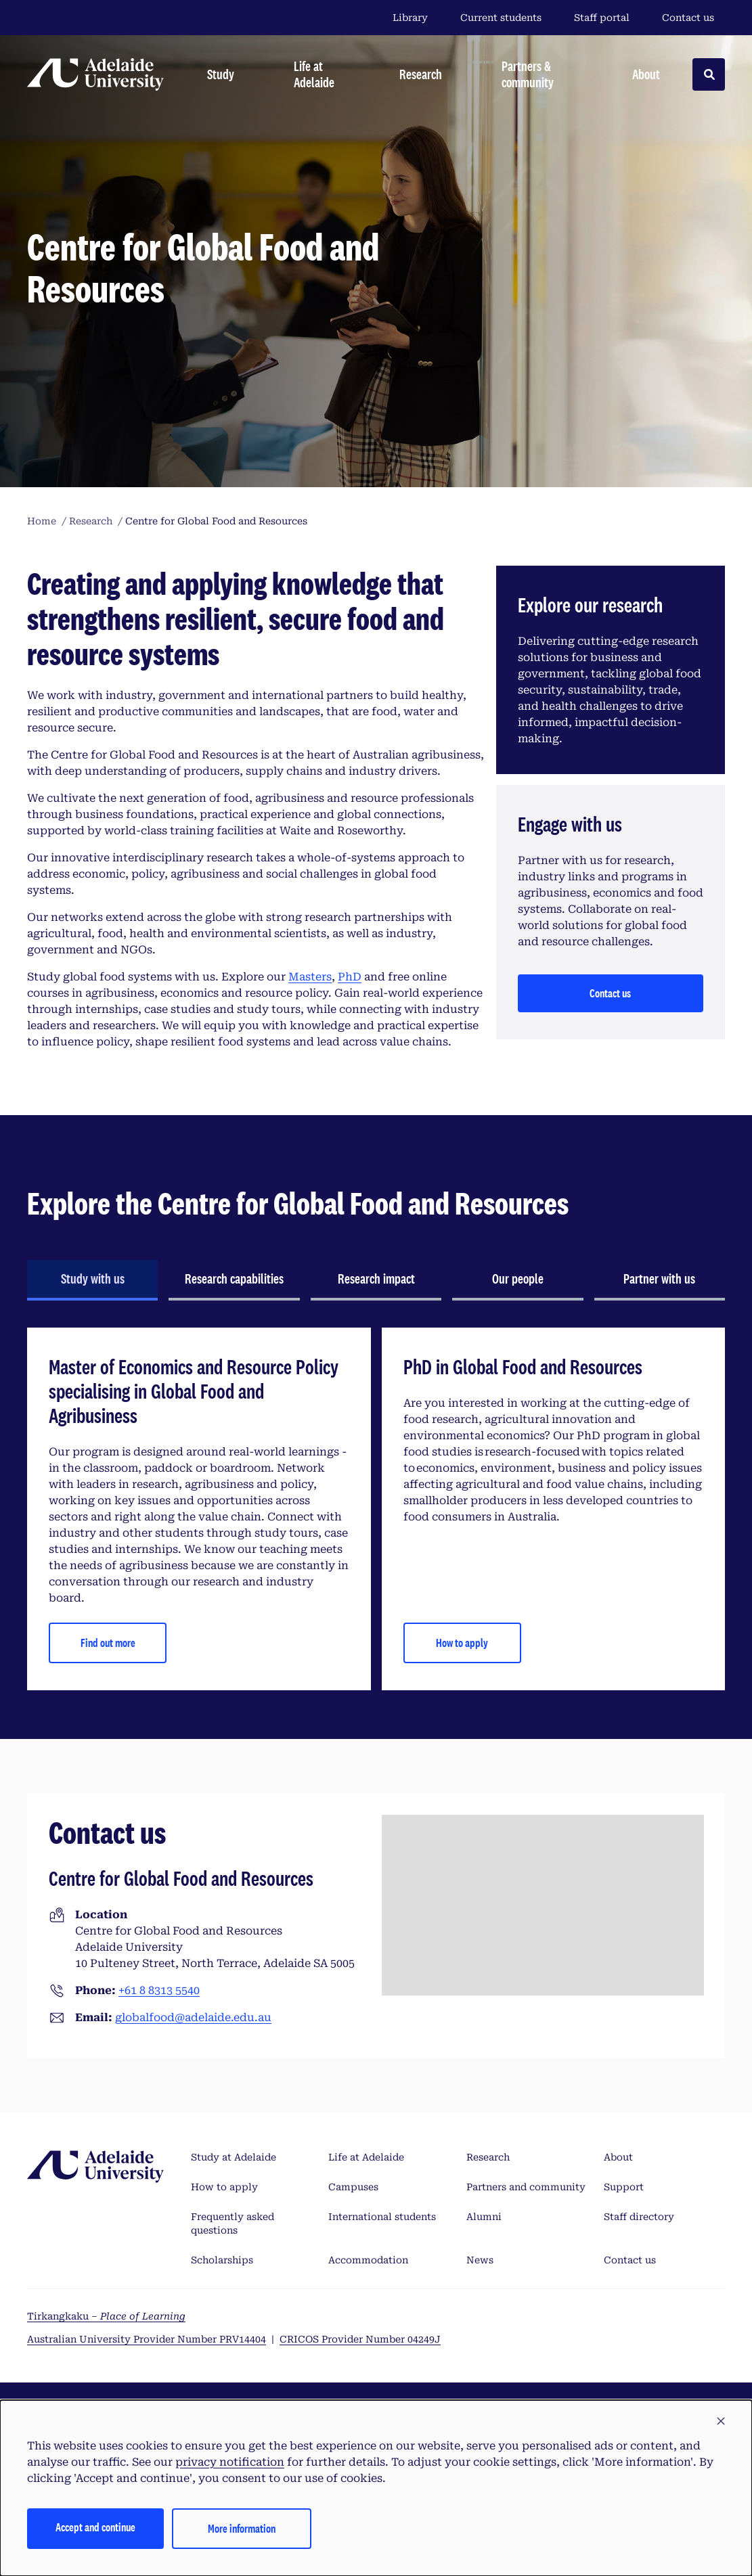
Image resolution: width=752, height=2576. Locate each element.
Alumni (484, 2216)
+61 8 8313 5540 (159, 1990)
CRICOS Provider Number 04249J (360, 2339)
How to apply (462, 1642)
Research (488, 2157)
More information (241, 2528)
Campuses (353, 2187)
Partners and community (525, 2187)
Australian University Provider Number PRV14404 (146, 2339)
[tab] (92, 1280)
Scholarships (222, 2260)
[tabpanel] (376, 1509)
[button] (721, 2422)
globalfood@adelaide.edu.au (193, 2017)
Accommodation (368, 2260)
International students (382, 2216)
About (618, 2157)
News (479, 2260)
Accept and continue (95, 2527)
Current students (500, 17)
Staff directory (639, 2216)
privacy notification (229, 2462)
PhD (349, 976)
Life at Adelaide (366, 2157)
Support (624, 2187)
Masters (310, 976)
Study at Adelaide (233, 2157)
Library (410, 17)
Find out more (108, 1642)
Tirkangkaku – (106, 2316)
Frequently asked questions (232, 2223)
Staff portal (601, 17)
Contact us (688, 17)
